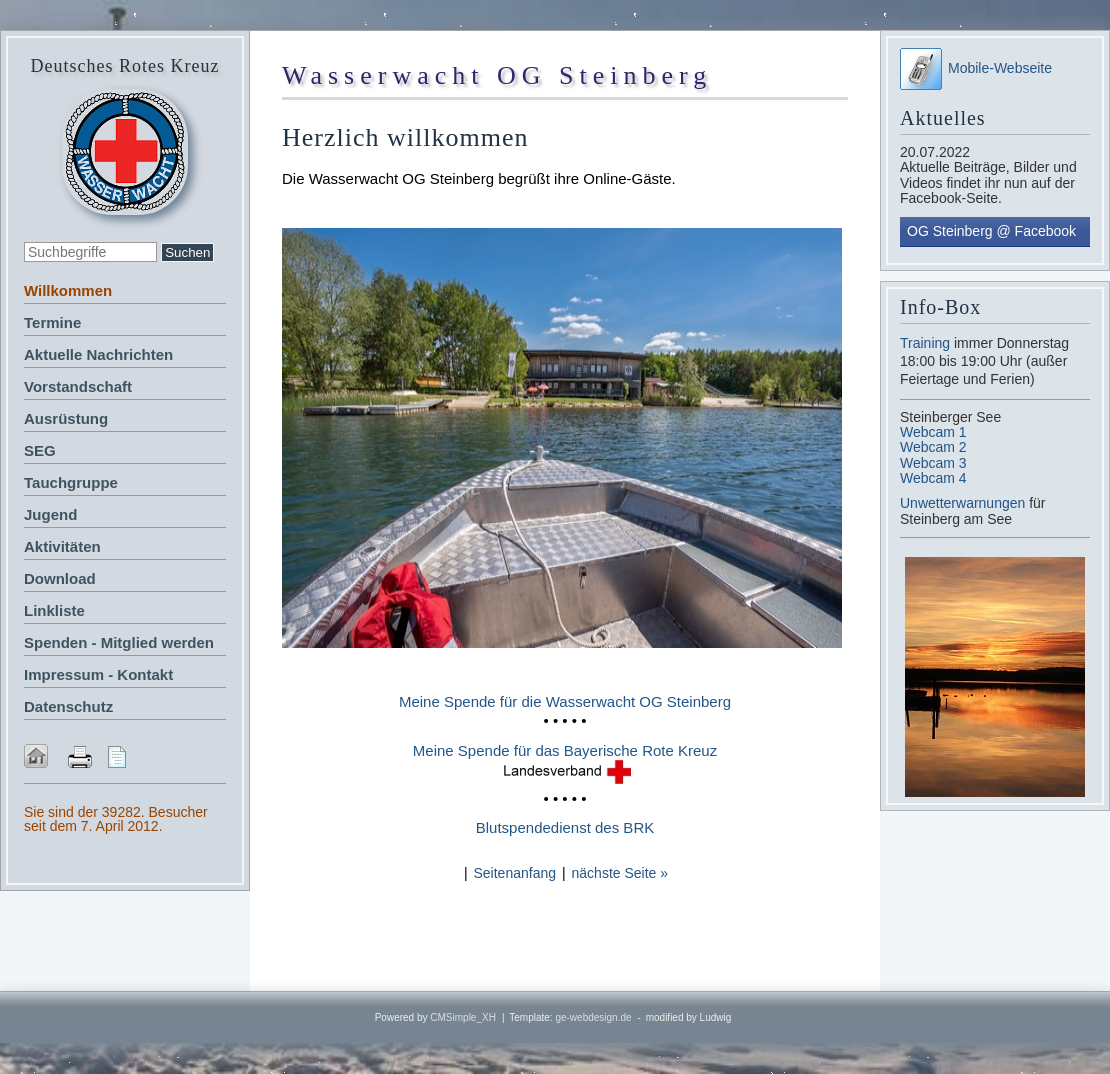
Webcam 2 (933, 447)
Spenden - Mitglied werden (119, 642)
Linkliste (54, 610)
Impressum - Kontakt (98, 674)
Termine (52, 322)
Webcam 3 (933, 463)
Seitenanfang (514, 873)
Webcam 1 (933, 432)
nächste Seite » (620, 873)
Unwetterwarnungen (964, 503)
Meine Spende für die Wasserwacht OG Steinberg (565, 701)
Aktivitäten (62, 546)
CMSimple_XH (463, 1017)
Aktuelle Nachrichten (98, 354)
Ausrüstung (66, 418)
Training (925, 343)
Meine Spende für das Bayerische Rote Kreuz (565, 750)
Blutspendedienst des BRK (565, 827)
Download (60, 578)
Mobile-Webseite (976, 68)
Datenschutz (68, 706)
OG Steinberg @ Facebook (991, 231)
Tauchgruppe (71, 482)
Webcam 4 (933, 478)
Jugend (50, 514)
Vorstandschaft (78, 386)
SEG (40, 450)
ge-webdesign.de (593, 1017)
